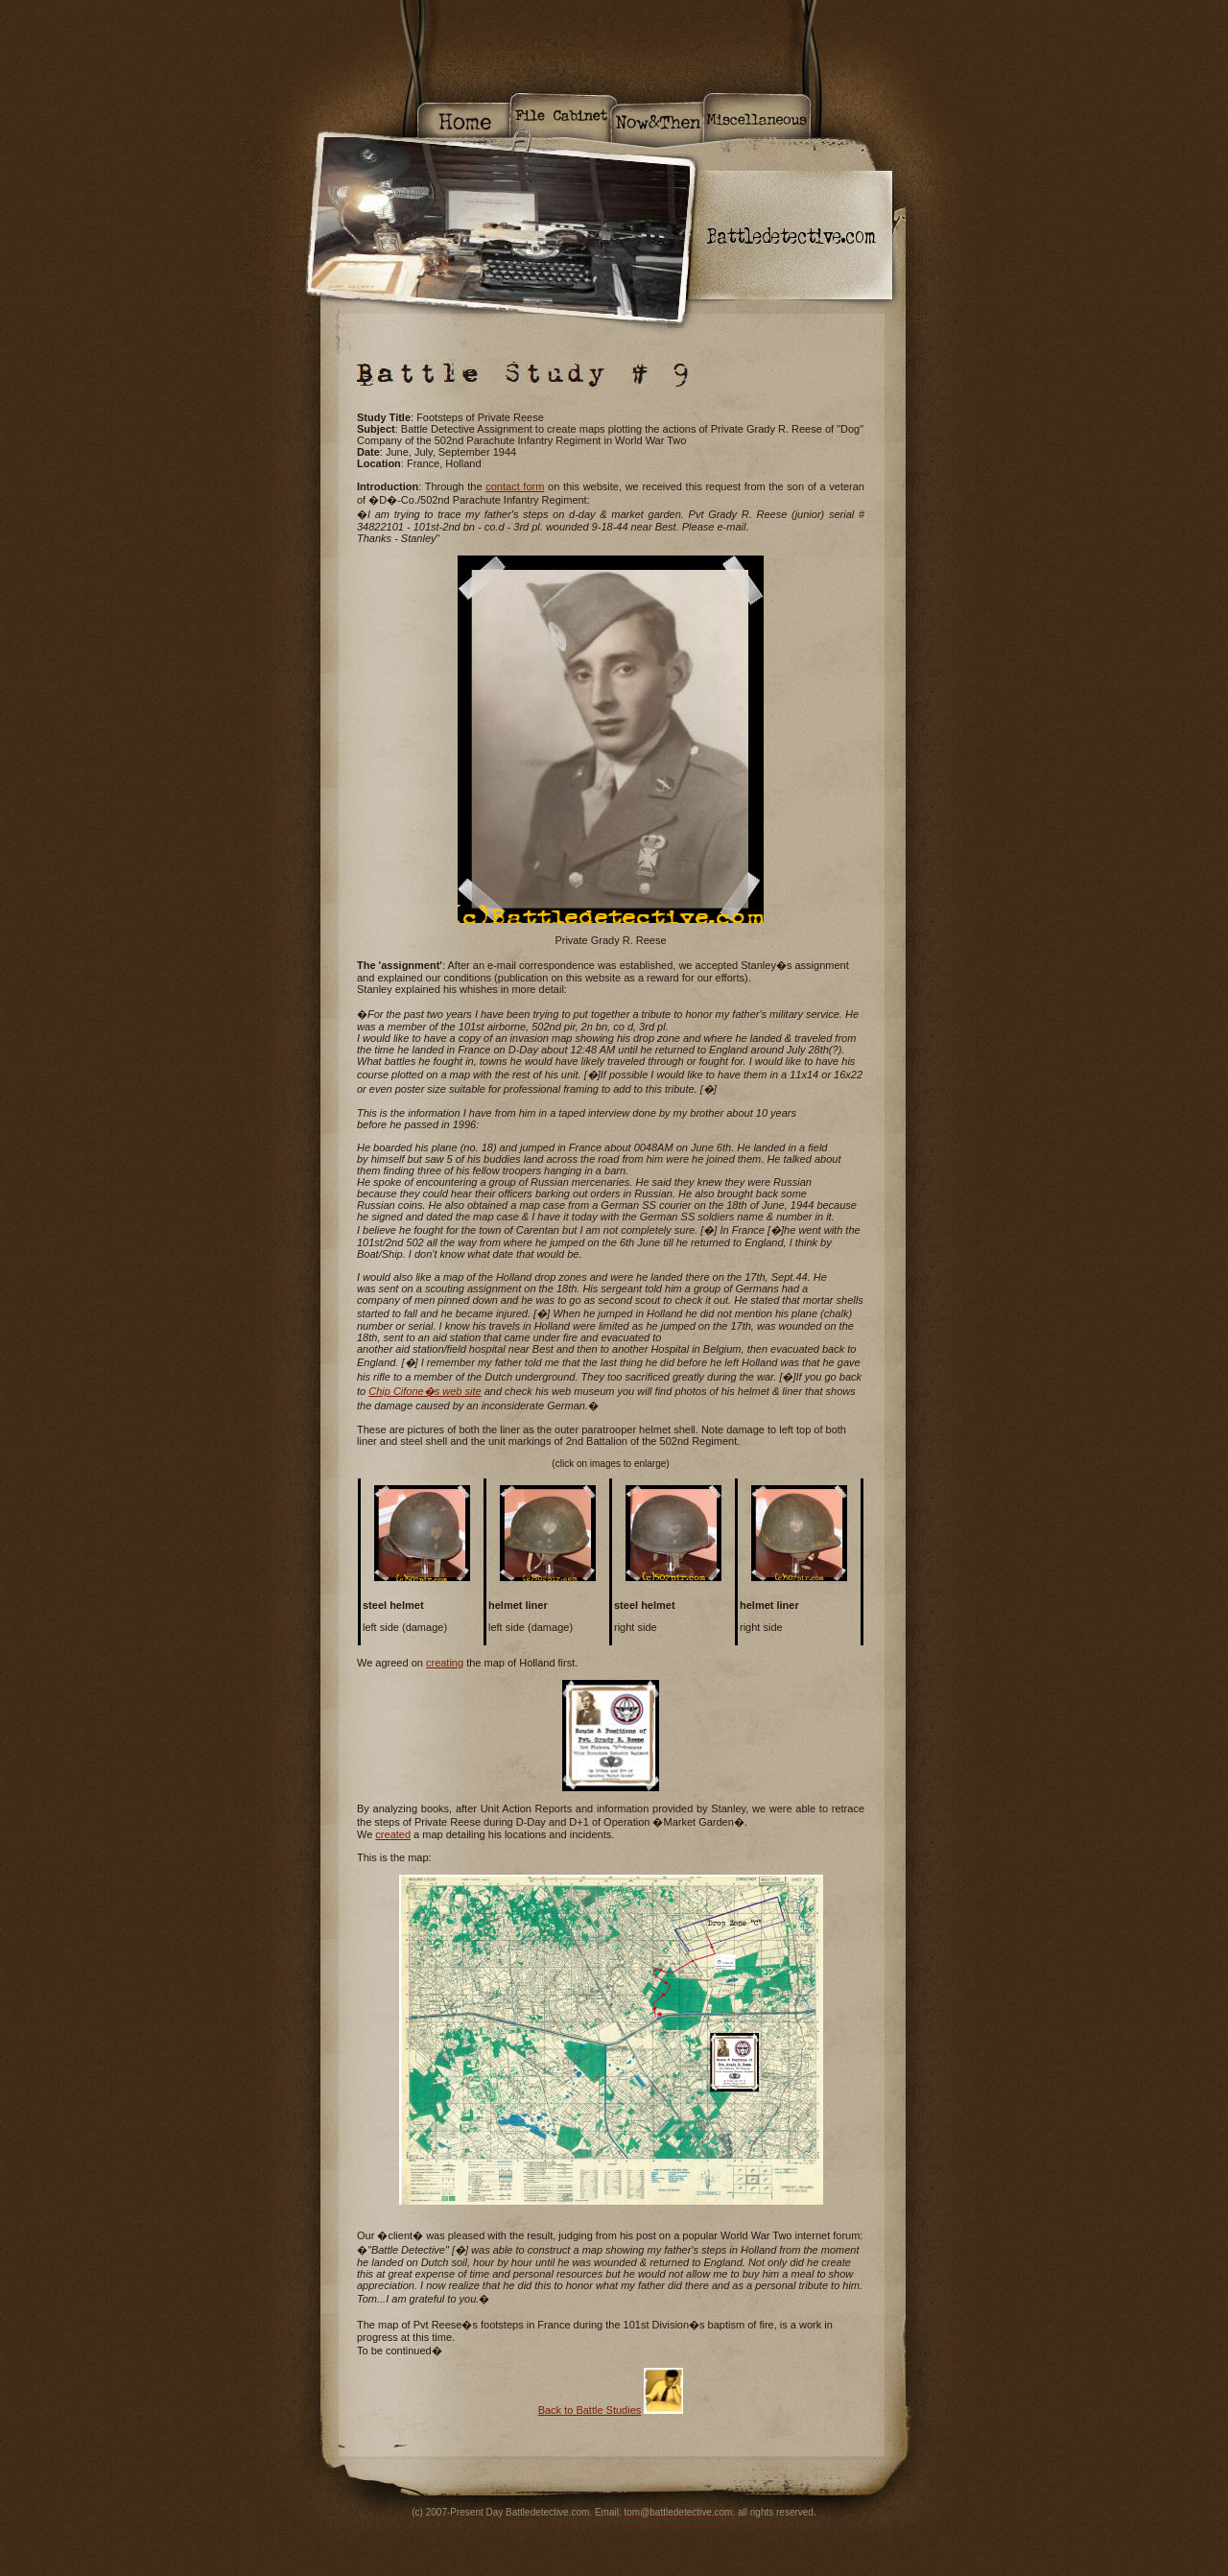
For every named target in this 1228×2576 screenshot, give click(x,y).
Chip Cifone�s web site (424, 1391)
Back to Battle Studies (590, 2410)
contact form (514, 486)
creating (444, 1662)
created (393, 1834)
